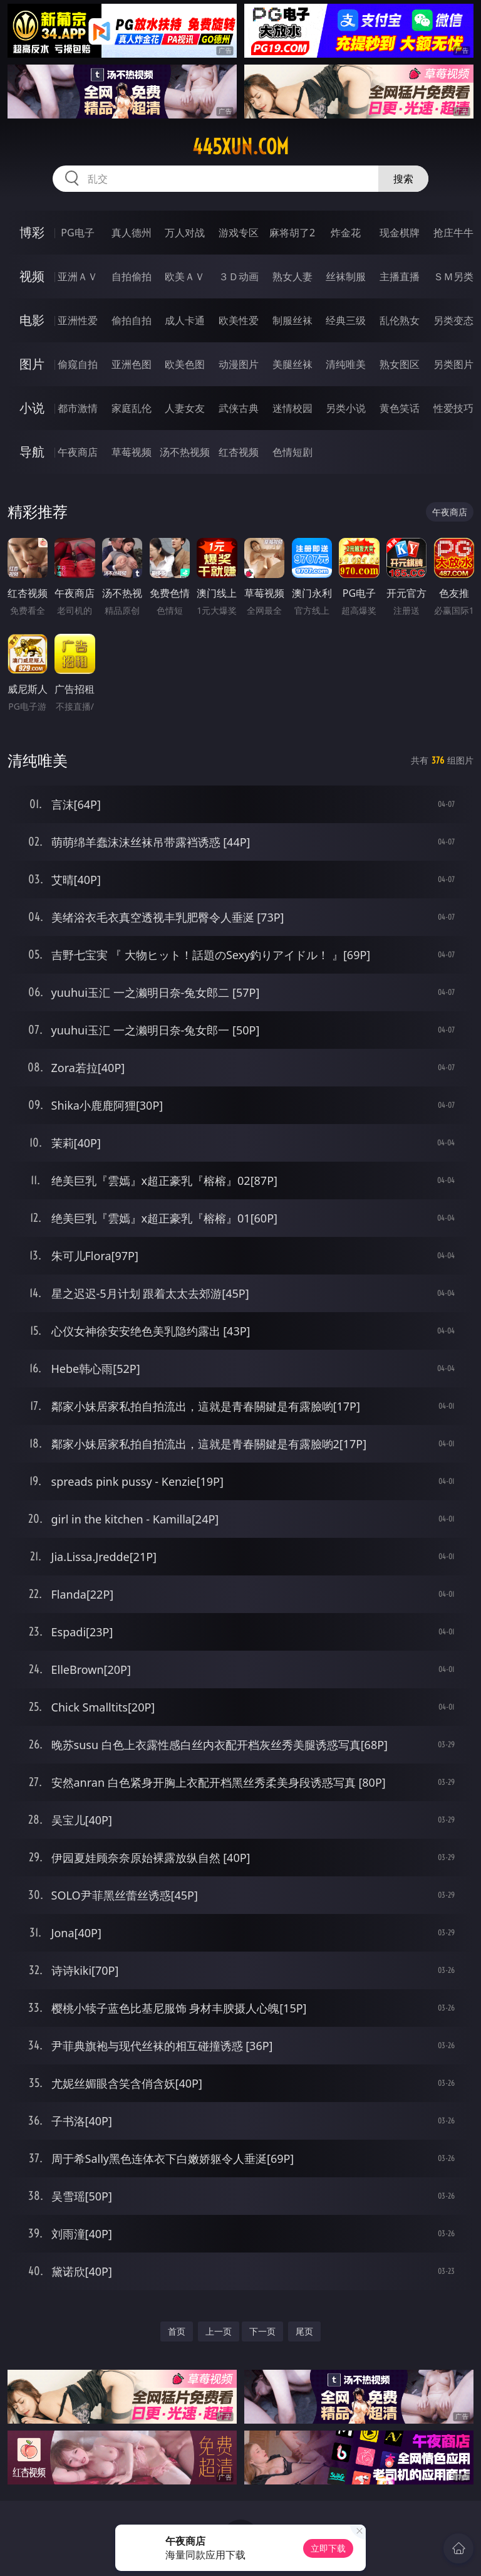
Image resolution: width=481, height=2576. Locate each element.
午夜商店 (78, 452)
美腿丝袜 (292, 364)
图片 (31, 363)
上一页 (218, 2331)
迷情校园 (292, 408)
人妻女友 (185, 408)
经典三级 (346, 320)
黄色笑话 (400, 408)
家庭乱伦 (131, 408)
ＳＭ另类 (453, 276)
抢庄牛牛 (453, 232)
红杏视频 (239, 452)
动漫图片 (239, 364)
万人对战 (185, 232)
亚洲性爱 (78, 320)
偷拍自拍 (131, 320)
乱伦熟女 (400, 320)
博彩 (31, 232)
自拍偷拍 (131, 276)
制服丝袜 (292, 320)
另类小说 (346, 408)
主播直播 (400, 276)
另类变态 (453, 320)
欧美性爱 (239, 320)
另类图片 (453, 364)
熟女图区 (400, 364)
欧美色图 (185, 364)
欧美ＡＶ (185, 276)
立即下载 (328, 2548)
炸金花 (346, 232)
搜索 (403, 179)
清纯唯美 (346, 364)
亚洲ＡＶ (78, 276)
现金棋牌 (400, 232)
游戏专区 (239, 232)
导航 (31, 451)
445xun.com (240, 146)
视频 (31, 276)
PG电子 (77, 232)
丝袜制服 (346, 276)
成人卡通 (185, 320)
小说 (31, 407)
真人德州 (131, 232)
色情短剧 (292, 452)
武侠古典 (239, 408)
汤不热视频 (185, 452)
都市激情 (78, 408)
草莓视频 (131, 452)
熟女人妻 (292, 276)
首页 (176, 2331)
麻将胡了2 (292, 232)
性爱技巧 (453, 408)
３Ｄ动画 (239, 276)
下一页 (262, 2331)
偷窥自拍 (78, 364)
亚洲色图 (131, 364)
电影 (31, 320)
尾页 (304, 2331)
